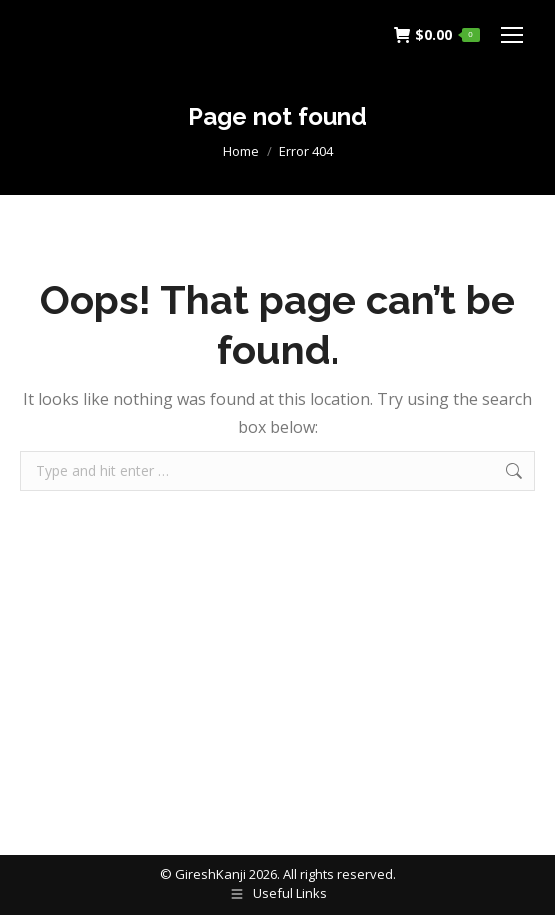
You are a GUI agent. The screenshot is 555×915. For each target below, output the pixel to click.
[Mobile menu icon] (512, 35)
